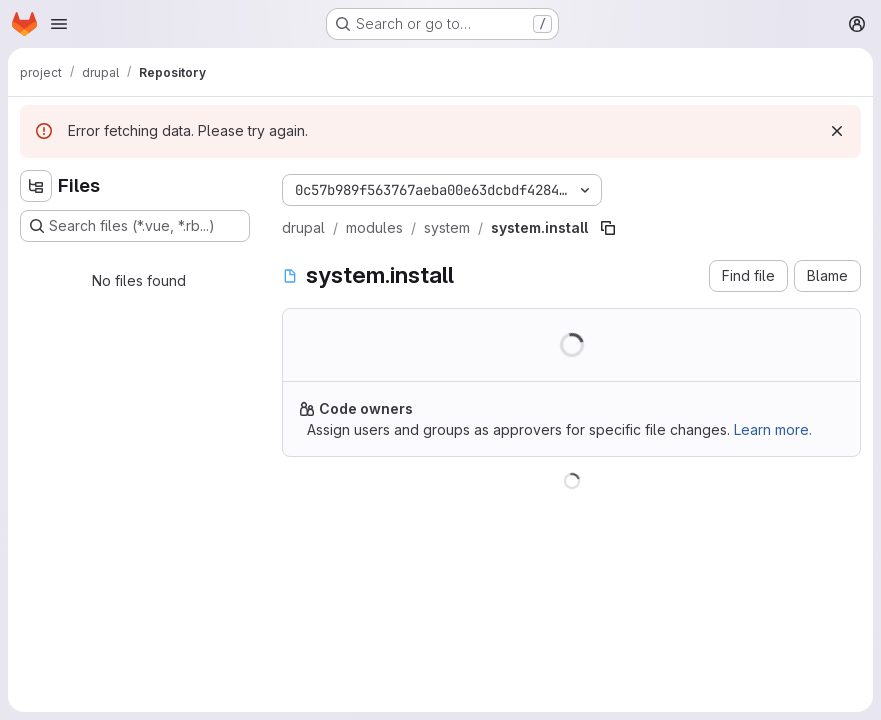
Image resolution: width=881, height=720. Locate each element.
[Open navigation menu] (59, 24)
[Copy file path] (608, 228)
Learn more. (773, 429)
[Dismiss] (837, 131)
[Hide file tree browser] (36, 186)
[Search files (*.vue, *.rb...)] (135, 226)
